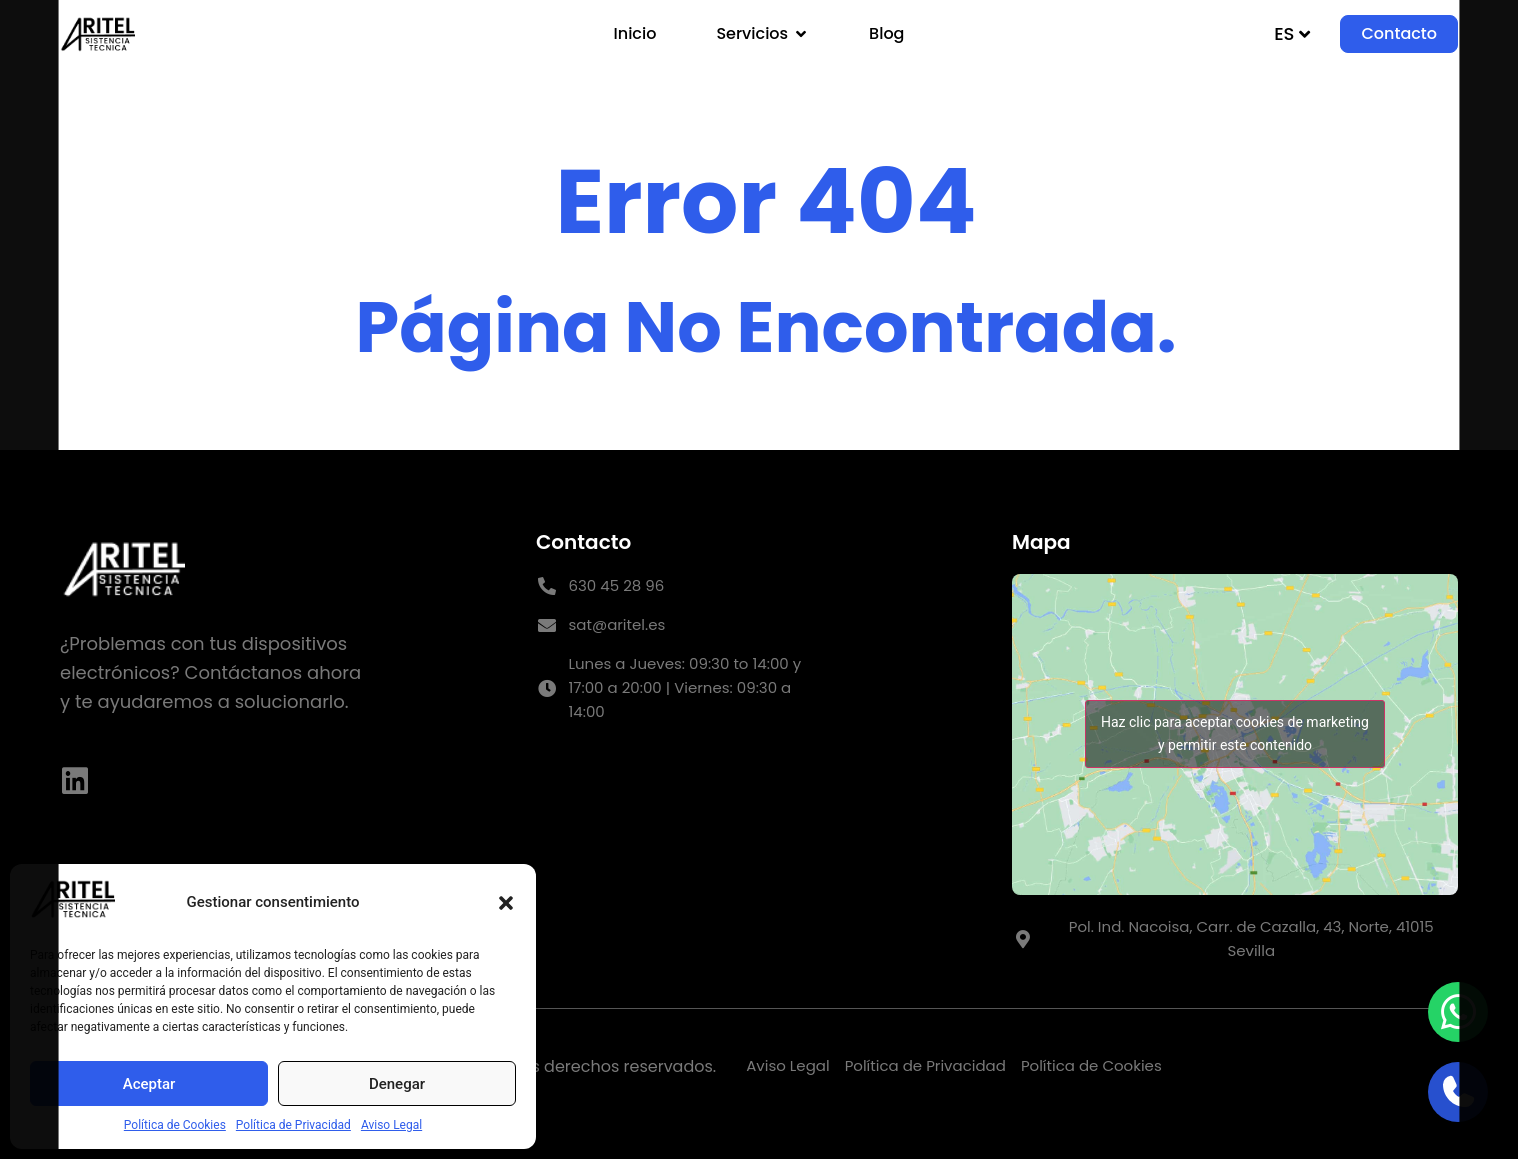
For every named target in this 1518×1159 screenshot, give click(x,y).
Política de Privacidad (293, 1125)
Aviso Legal (391, 1125)
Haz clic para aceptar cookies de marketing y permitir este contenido (1235, 733)
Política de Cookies (175, 1125)
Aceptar (149, 1084)
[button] (506, 903)
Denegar (397, 1084)
